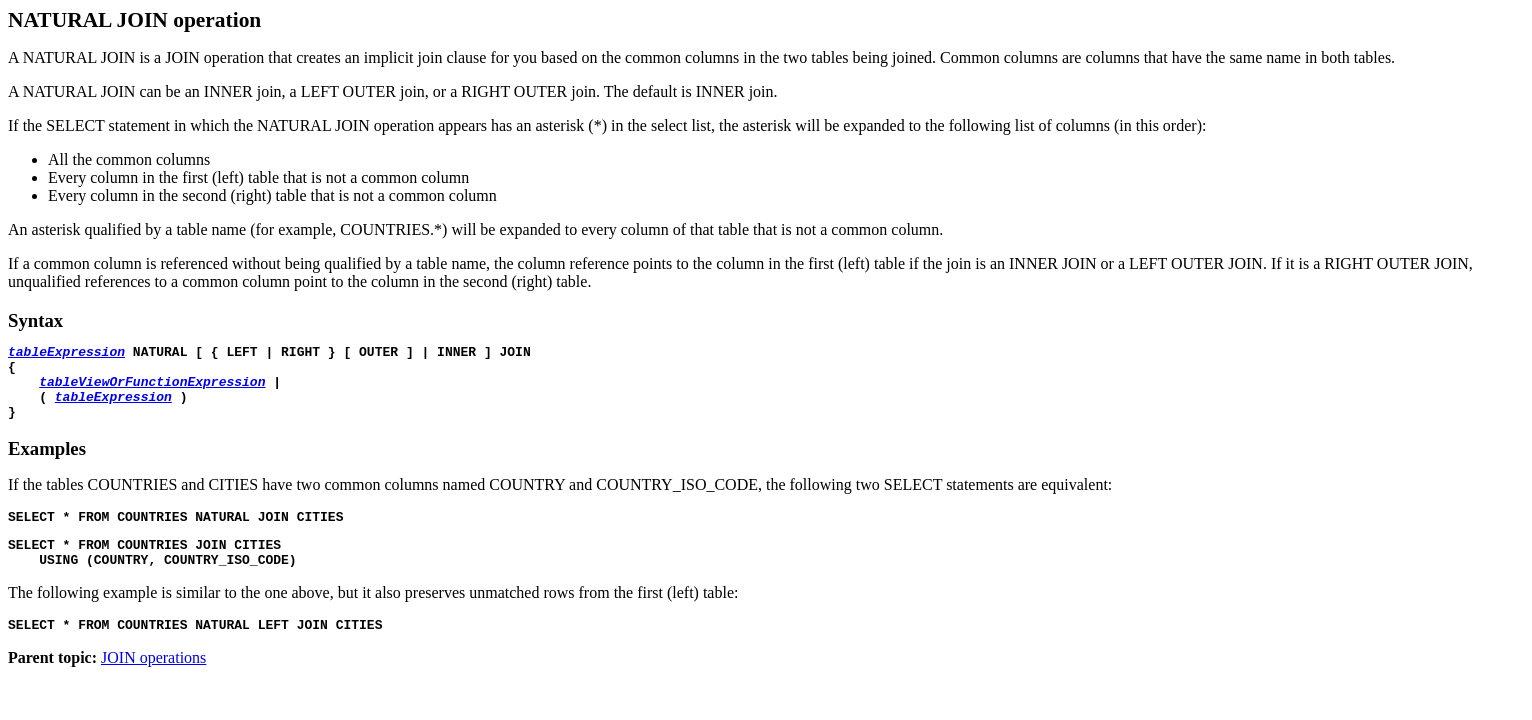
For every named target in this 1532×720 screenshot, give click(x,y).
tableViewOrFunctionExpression (152, 390)
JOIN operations (153, 684)
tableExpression (66, 354)
